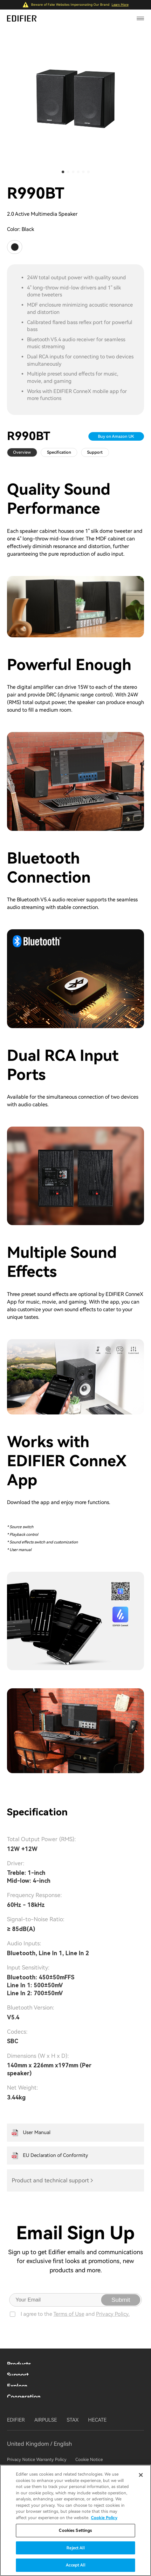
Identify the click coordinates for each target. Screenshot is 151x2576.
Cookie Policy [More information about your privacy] (104, 2517)
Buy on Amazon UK (110, 436)
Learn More (120, 4)
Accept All (75, 2565)
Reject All (75, 2547)
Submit (121, 2306)
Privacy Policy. (113, 2321)
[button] (63, 172)
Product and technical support (50, 2187)
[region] (75, 2520)
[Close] (141, 2475)
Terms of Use (68, 2321)
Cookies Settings (75, 2530)
